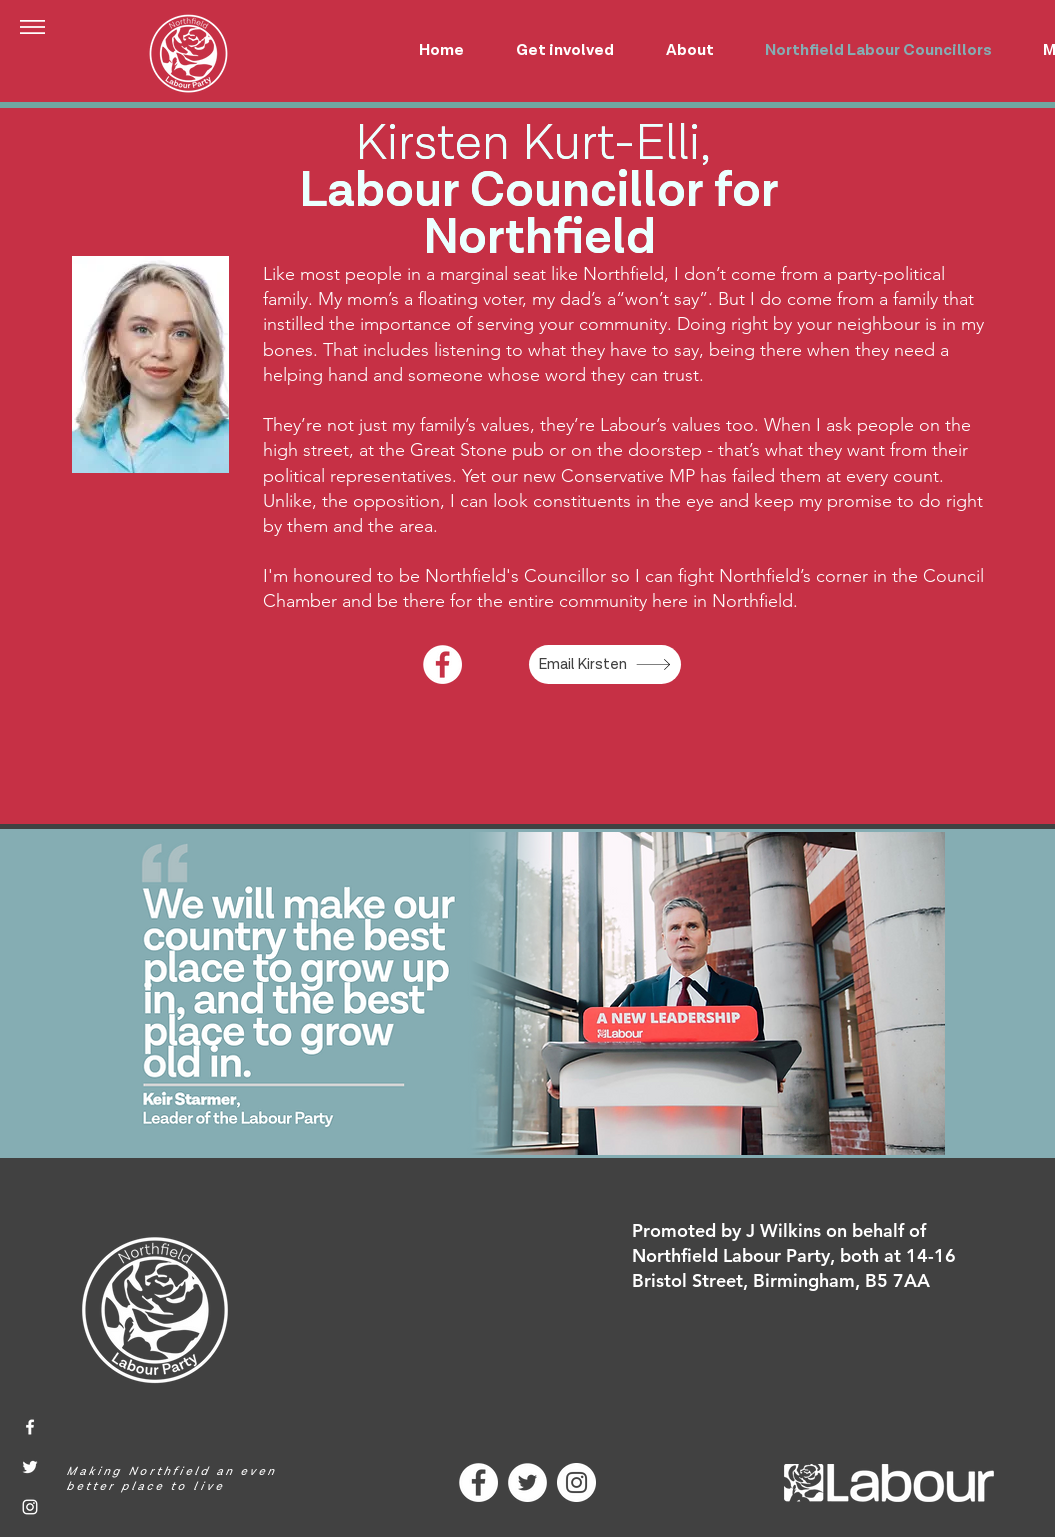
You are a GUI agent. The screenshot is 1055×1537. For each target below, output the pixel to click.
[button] (32, 27)
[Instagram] (30, 1507)
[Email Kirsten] (605, 664)
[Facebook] (442, 664)
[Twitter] (30, 1467)
